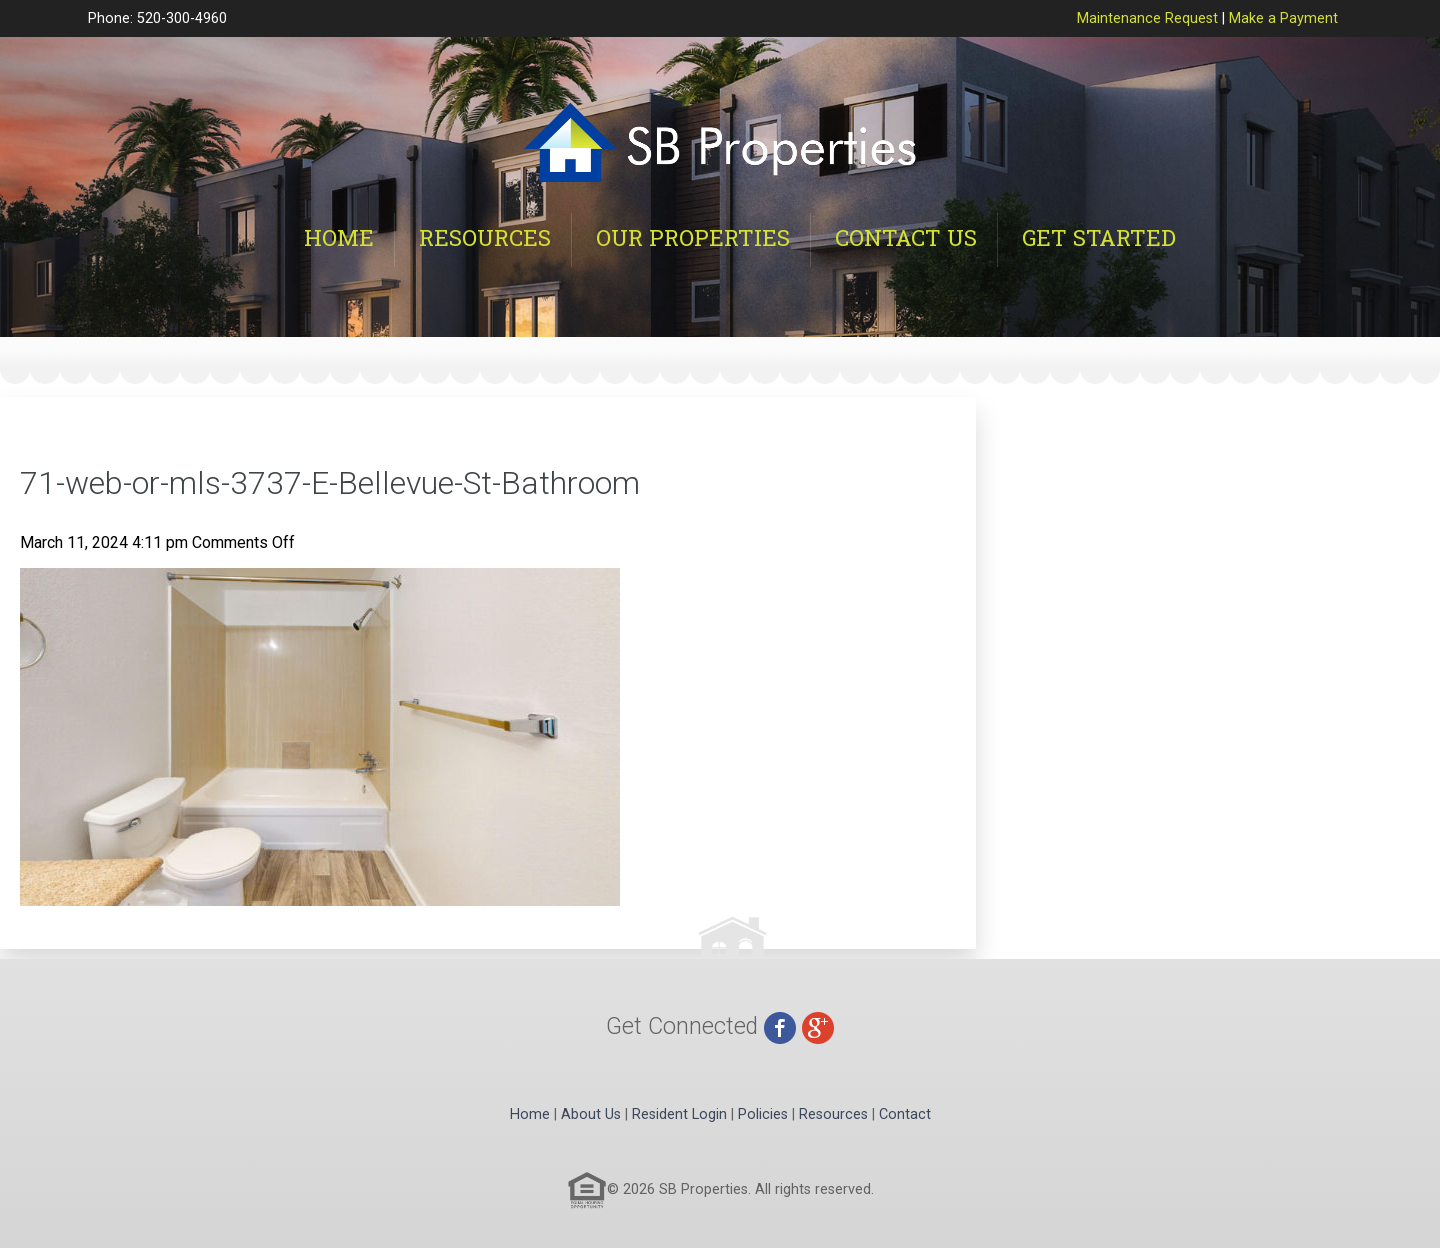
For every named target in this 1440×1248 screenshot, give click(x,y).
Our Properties (693, 237)
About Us (591, 1114)
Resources (485, 237)
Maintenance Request (1147, 18)
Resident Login (679, 1114)
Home (339, 237)
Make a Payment (1283, 18)
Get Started (1099, 237)
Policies (763, 1114)
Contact (905, 1114)
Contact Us (906, 237)
